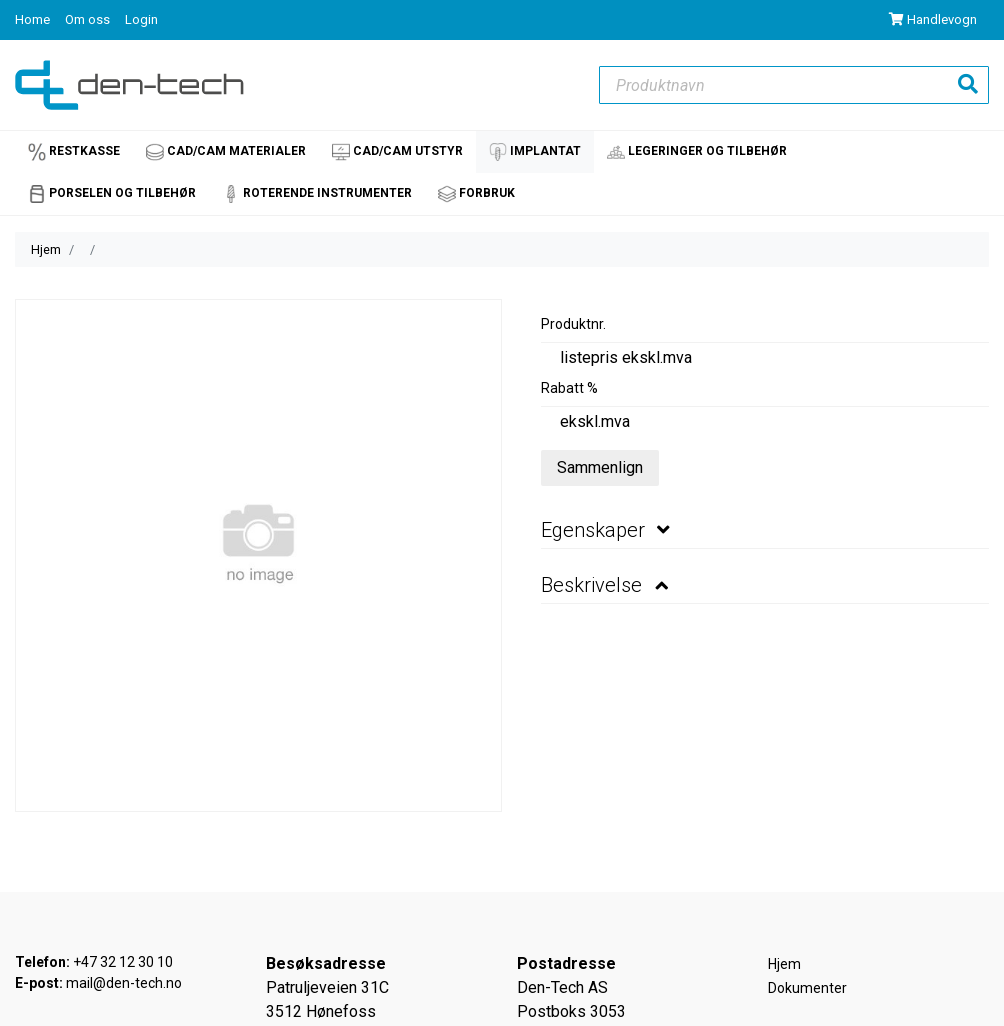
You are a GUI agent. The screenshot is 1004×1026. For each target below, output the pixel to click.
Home (34, 19)
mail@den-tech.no (124, 983)
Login (141, 19)
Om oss (89, 19)
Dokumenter (807, 988)
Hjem (46, 249)
